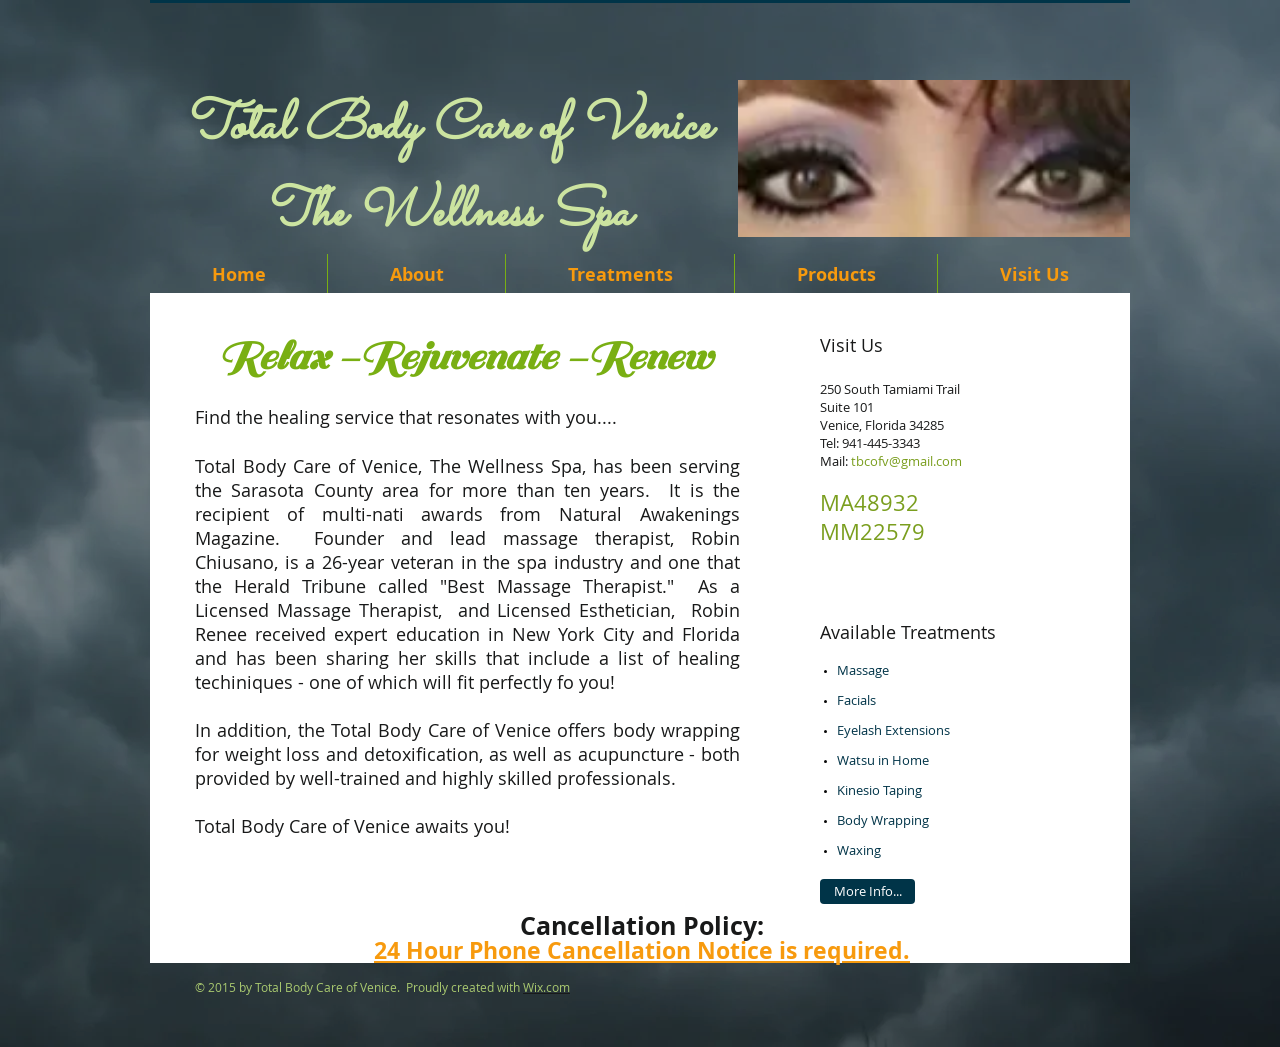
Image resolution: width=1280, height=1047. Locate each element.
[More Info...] (867, 891)
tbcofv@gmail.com (906, 461)
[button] (934, 158)
